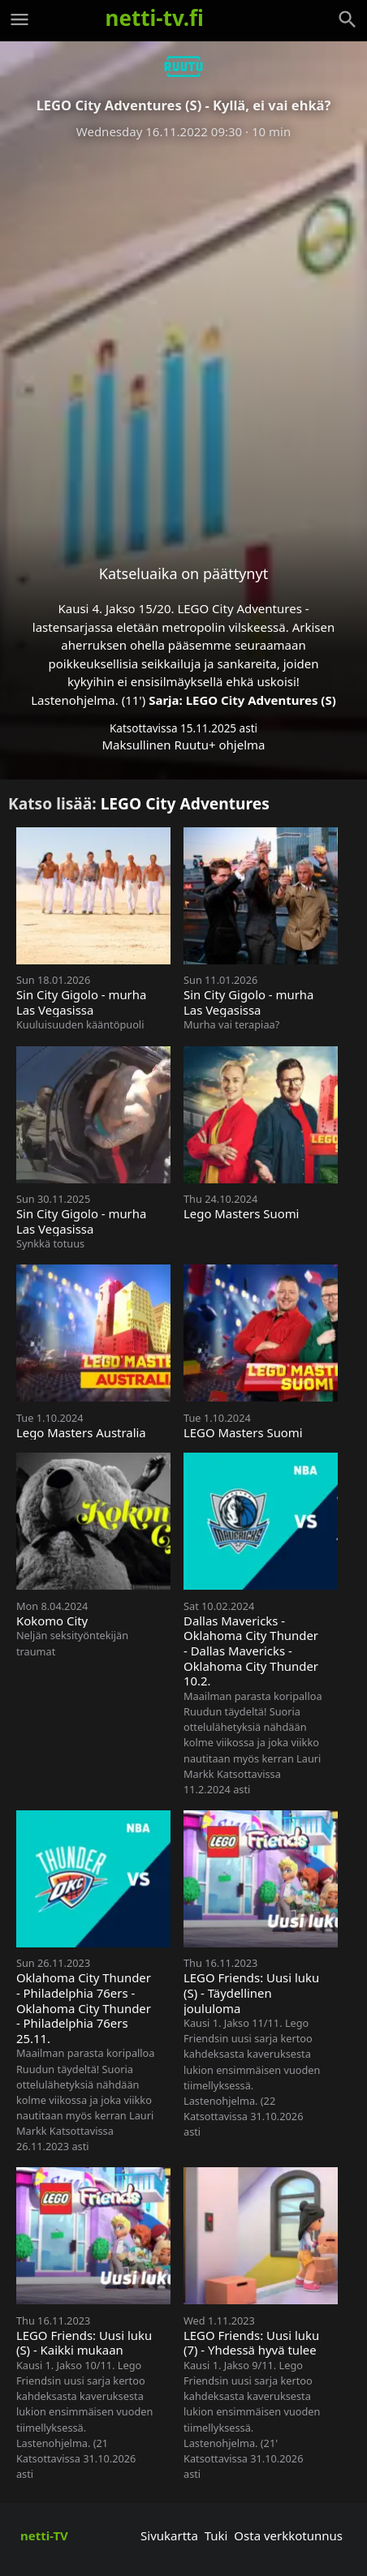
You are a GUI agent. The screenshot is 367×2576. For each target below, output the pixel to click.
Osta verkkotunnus (288, 2535)
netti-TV (44, 2535)
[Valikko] (19, 19)
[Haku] (347, 19)
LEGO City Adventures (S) (261, 700)
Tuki (216, 2535)
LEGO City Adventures (185, 803)
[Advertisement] (183, 339)
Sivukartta (169, 2535)
